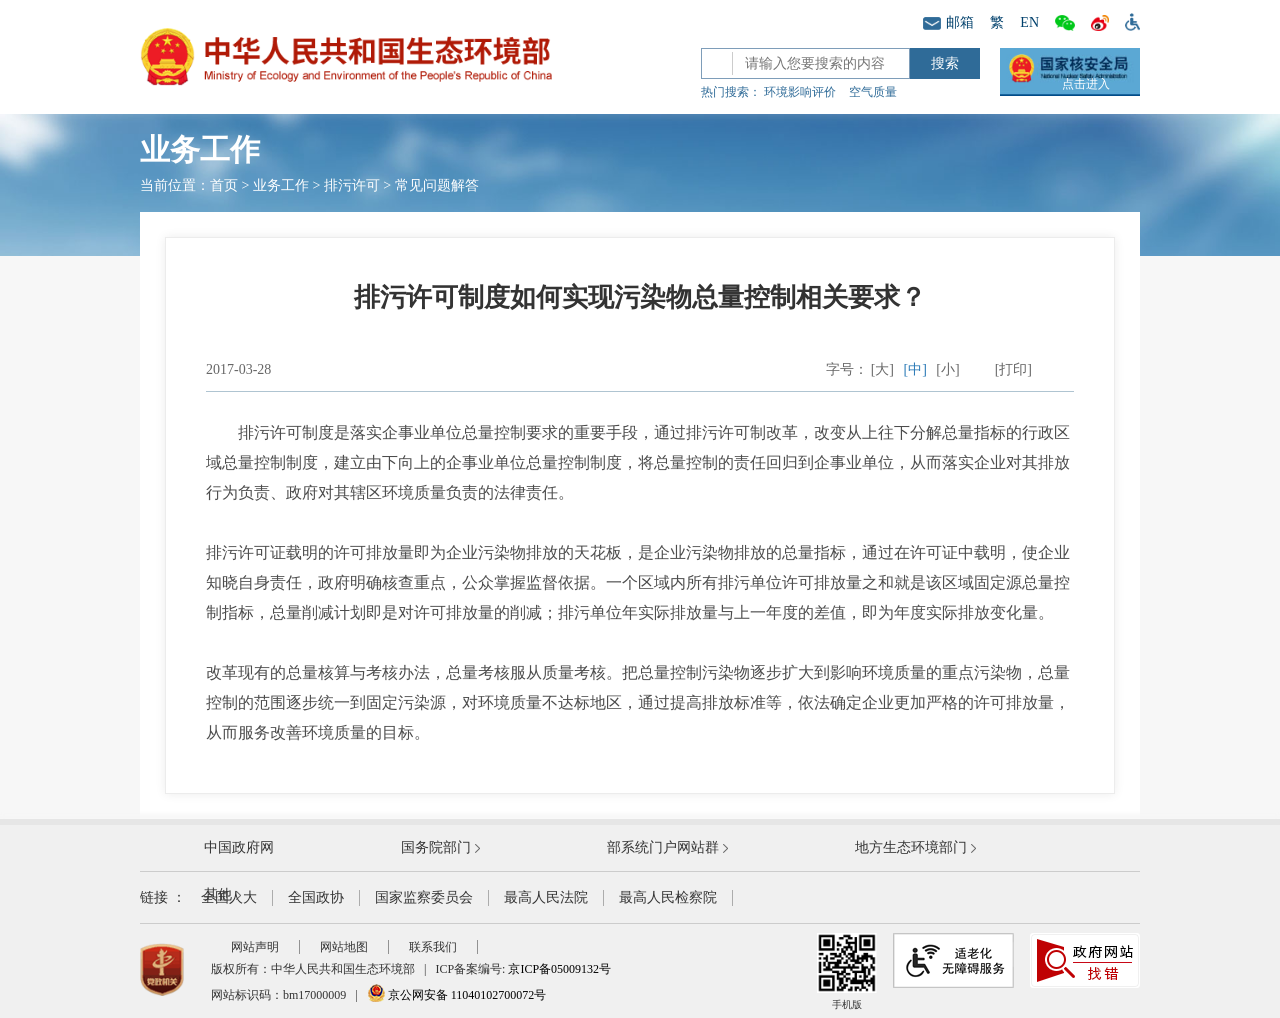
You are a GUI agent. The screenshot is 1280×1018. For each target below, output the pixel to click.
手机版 (847, 971)
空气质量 (873, 92)
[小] (947, 369)
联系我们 (433, 947)
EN (1029, 22)
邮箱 (948, 22)
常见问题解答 (437, 185)
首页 (224, 185)
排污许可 (352, 185)
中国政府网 (239, 847)
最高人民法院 (546, 897)
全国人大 (229, 897)
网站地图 (344, 947)
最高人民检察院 (668, 897)
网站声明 (255, 947)
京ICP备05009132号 (559, 969)
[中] (915, 369)
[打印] (1013, 369)
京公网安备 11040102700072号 (457, 995)
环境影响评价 (800, 92)
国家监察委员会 (424, 897)
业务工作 (281, 185)
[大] (882, 369)
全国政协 (316, 897)
